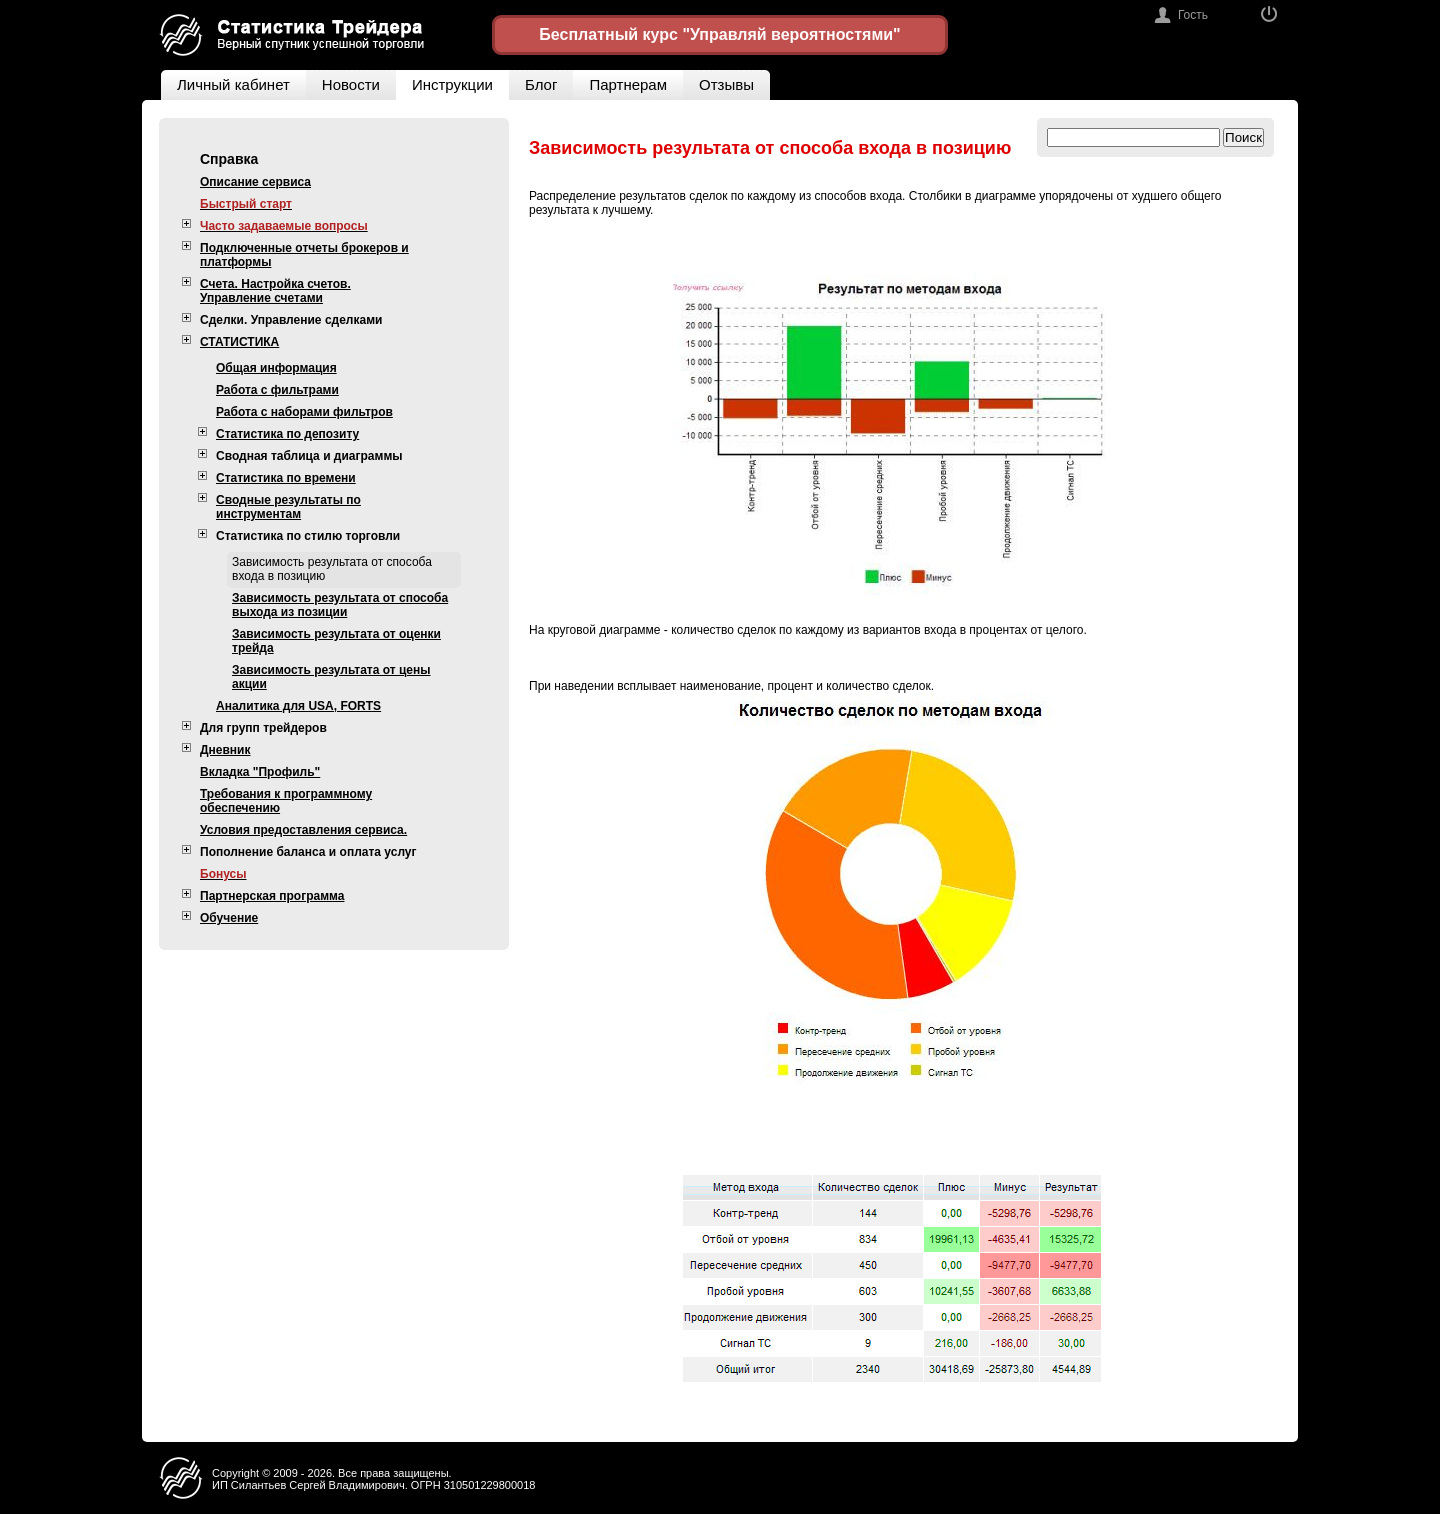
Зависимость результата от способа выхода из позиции (340, 605)
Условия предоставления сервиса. (303, 830)
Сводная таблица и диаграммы (309, 456)
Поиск (1243, 137)
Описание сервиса (255, 182)
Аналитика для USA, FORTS (298, 706)
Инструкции (452, 84)
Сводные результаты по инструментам (288, 507)
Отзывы (734, 81)
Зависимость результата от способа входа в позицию (332, 569)
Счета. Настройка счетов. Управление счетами (275, 291)
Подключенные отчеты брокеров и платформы (304, 255)
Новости (351, 84)
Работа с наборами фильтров (304, 412)
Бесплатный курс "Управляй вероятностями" (719, 34)
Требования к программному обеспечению (286, 801)
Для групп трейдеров (263, 728)
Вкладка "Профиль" (260, 772)
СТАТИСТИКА (239, 342)
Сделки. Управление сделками (291, 320)
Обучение (229, 918)
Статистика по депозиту (287, 434)
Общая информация (276, 368)
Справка (229, 159)
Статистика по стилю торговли (308, 536)
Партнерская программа (272, 896)
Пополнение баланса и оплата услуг (308, 852)
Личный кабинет (225, 81)
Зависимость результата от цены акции (331, 677)
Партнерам (628, 84)
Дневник (225, 750)
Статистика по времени (286, 478)
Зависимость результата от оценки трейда (336, 641)
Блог (541, 84)
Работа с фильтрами (277, 390)
